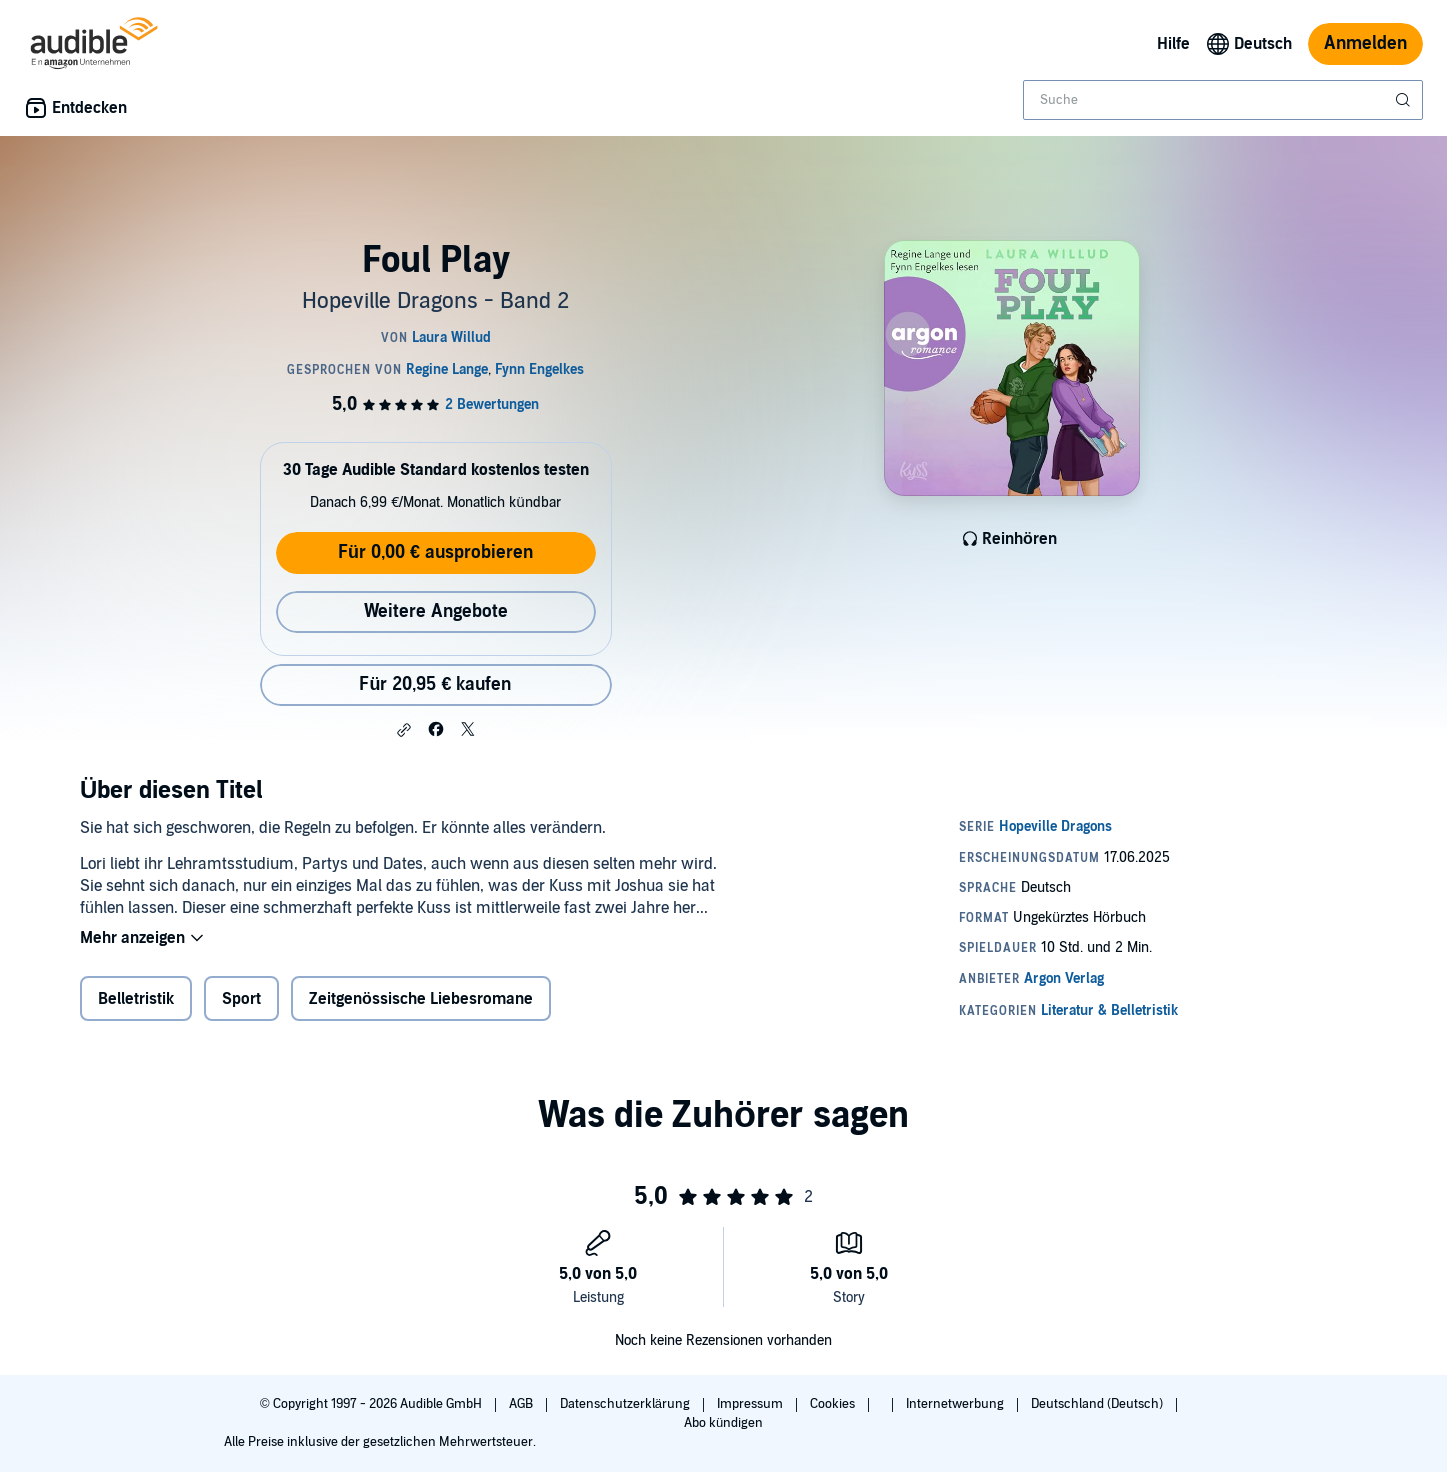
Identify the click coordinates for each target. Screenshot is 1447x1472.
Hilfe (1173, 44)
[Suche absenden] (1405, 100)
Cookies (834, 1404)
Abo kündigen (723, 1423)
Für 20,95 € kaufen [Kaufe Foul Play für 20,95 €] (435, 684)
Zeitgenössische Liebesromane (421, 999)
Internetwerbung (956, 1404)
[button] (404, 730)
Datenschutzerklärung (626, 1404)
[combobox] (1223, 100)
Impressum (751, 1404)
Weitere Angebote (436, 611)
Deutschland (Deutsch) (1098, 1404)
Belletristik (136, 999)
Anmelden (1365, 43)
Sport (241, 999)
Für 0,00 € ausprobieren (435, 552)
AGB (522, 1404)
